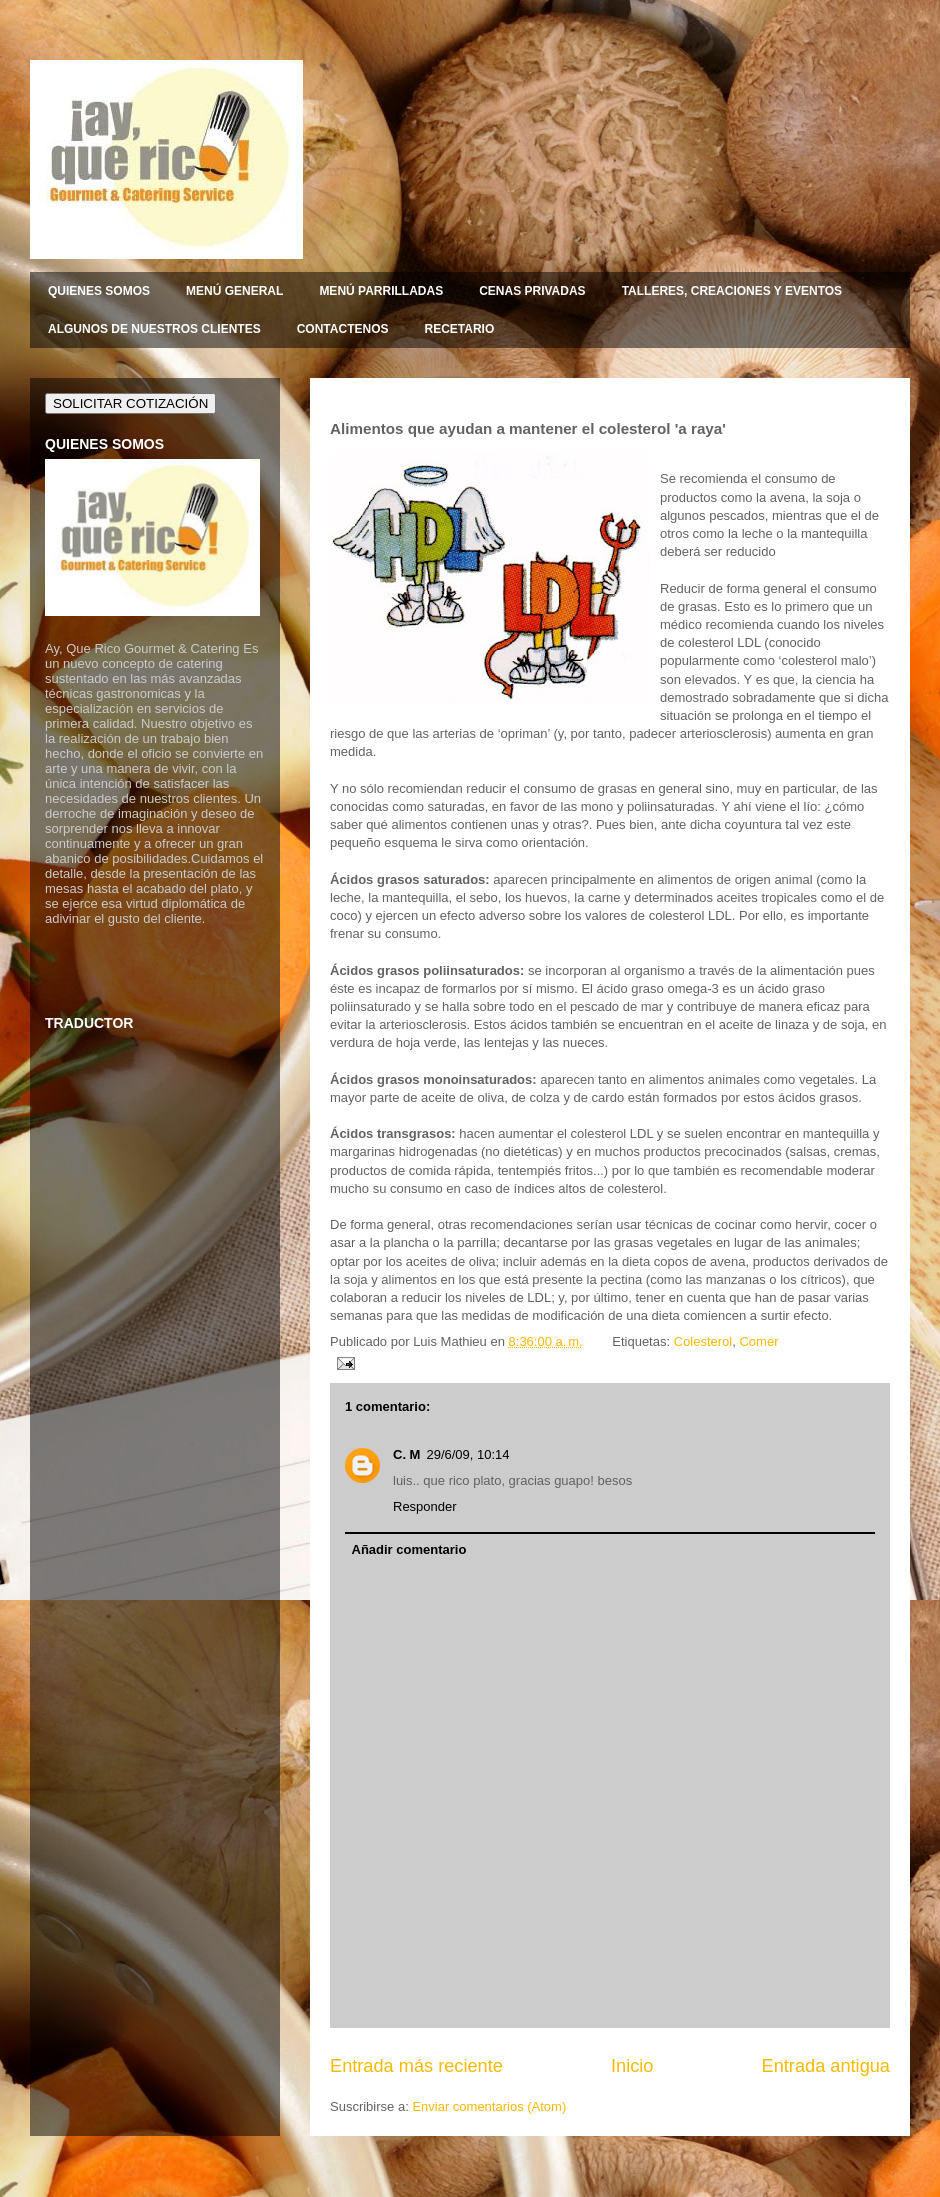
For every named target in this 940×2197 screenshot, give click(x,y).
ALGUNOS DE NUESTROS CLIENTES (154, 329)
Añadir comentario (409, 1549)
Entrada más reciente (416, 2066)
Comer (758, 1341)
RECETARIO (459, 329)
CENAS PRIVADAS (532, 291)
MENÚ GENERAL (234, 291)
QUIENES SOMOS (99, 291)
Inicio (632, 2066)
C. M (406, 1454)
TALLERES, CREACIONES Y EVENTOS (732, 291)
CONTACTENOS (343, 329)
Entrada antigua (826, 2066)
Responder (425, 1506)
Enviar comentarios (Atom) (489, 2106)
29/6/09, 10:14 (467, 1454)
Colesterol (703, 1341)
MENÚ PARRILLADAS (381, 291)
